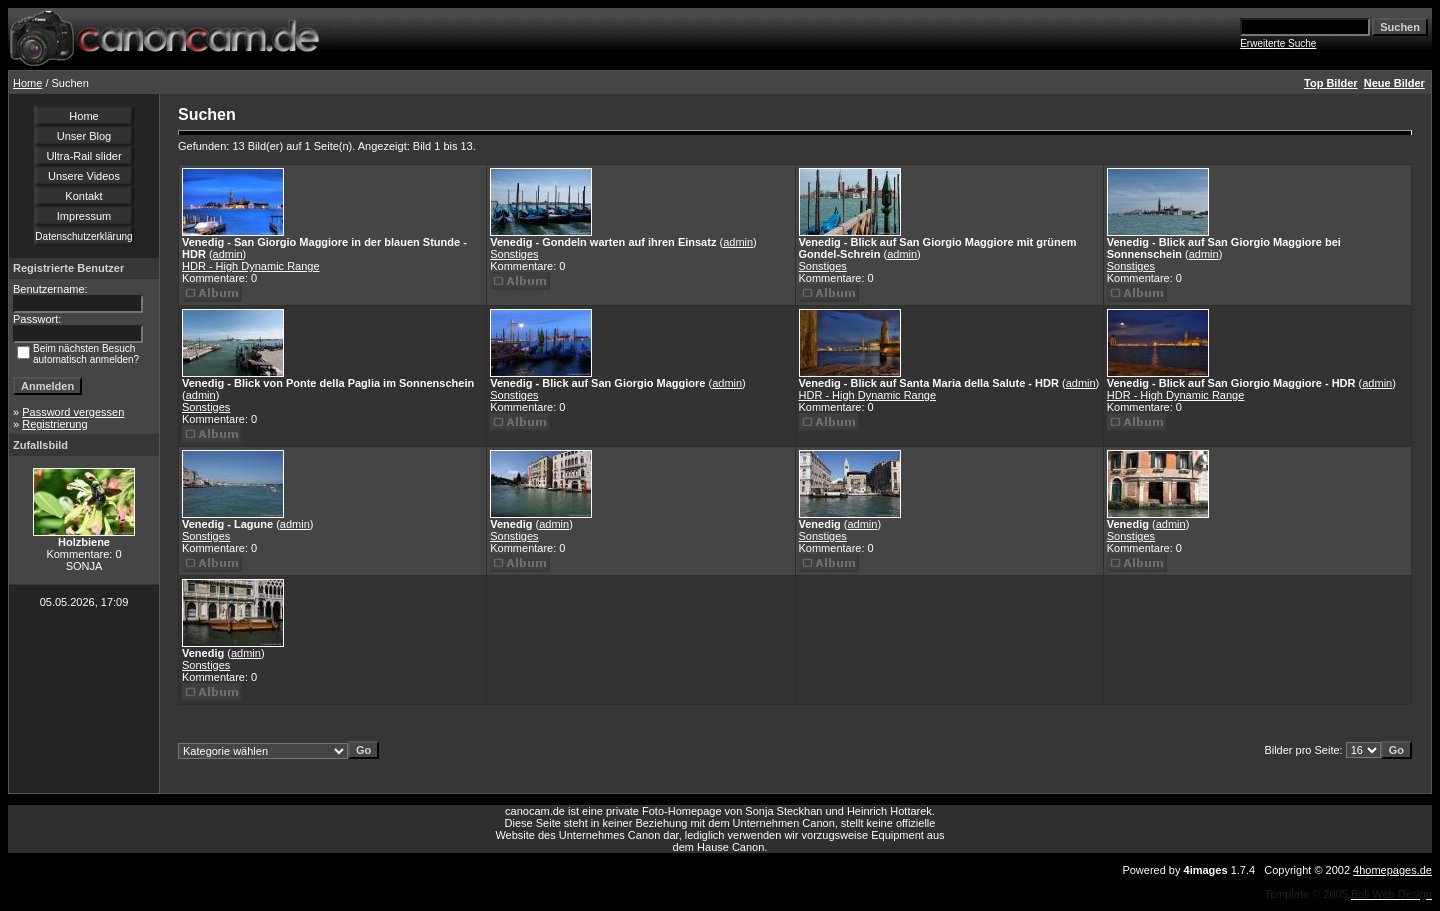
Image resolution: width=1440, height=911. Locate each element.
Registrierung (54, 424)
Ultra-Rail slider (83, 156)
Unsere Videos (84, 176)
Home (27, 83)
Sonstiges (514, 254)
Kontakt (83, 196)
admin (228, 254)
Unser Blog (84, 136)
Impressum (84, 216)
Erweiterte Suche (1278, 43)
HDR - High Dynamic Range (251, 266)
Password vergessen (73, 412)
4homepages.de (1392, 870)
